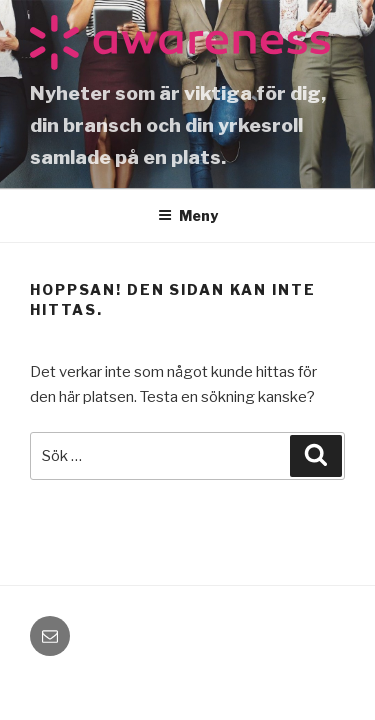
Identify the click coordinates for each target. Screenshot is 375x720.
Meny (188, 215)
